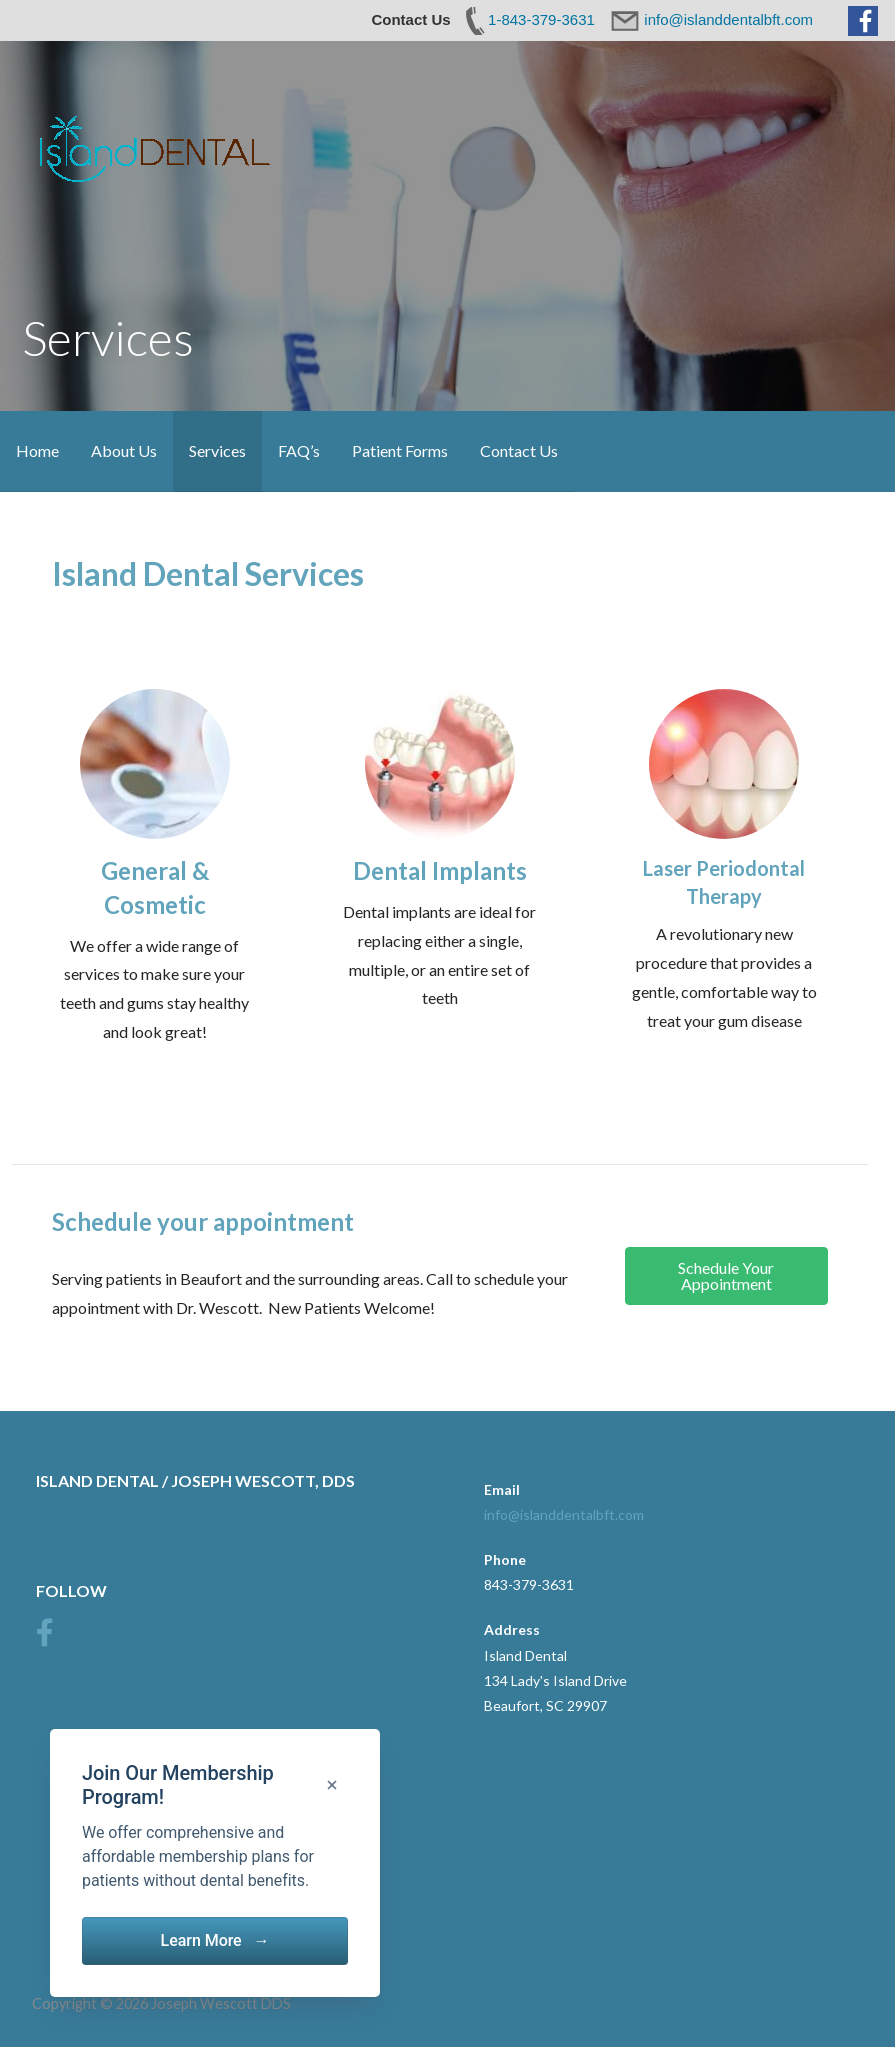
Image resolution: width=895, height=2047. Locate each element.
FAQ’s (299, 450)
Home (37, 450)
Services (217, 450)
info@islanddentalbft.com (564, 1514)
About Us (124, 450)
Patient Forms (400, 450)
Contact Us (519, 450)
